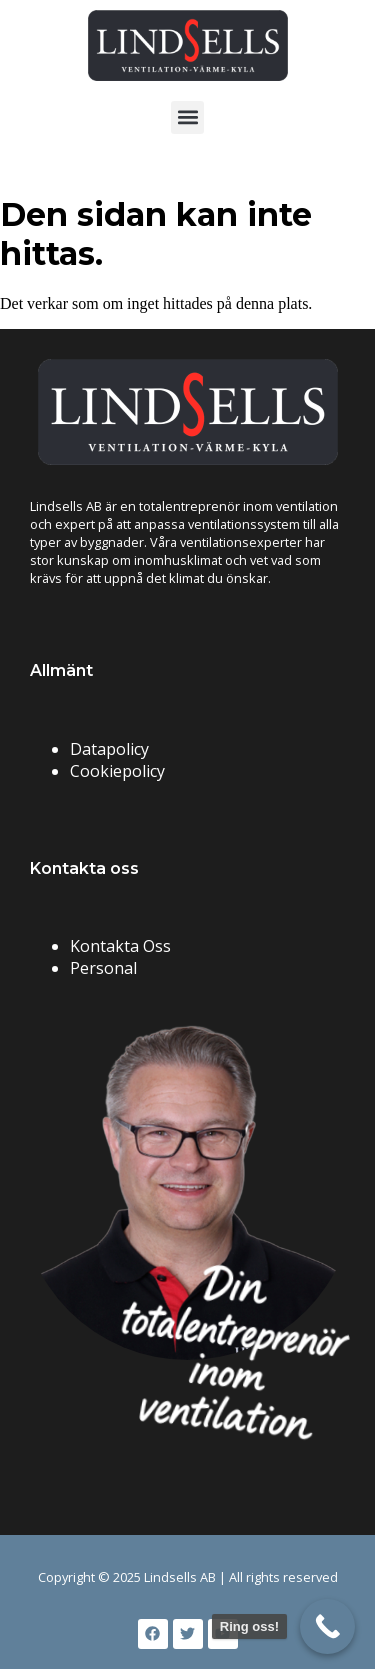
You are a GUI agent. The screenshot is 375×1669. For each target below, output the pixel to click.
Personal (103, 968)
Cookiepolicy (117, 771)
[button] (187, 117)
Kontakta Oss (120, 946)
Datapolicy (109, 749)
